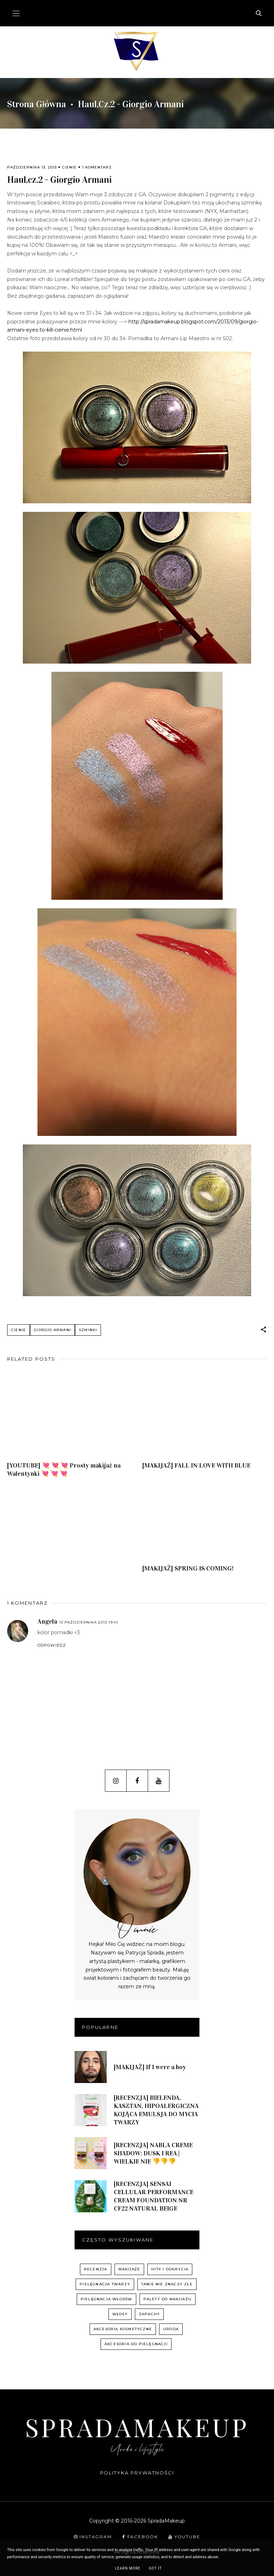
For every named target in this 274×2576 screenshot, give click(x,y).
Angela (47, 1621)
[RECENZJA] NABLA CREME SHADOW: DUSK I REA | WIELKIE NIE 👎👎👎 (153, 2153)
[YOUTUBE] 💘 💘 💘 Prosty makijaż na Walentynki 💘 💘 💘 (64, 1469)
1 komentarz (97, 167)
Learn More (127, 2568)
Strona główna (36, 104)
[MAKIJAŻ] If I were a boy (150, 2067)
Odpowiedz (51, 1645)
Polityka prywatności (137, 2473)
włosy (120, 2314)
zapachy (149, 2314)
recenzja (95, 2269)
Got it (155, 2568)
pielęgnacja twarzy (105, 2284)
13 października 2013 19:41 (88, 1622)
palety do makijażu (167, 2299)
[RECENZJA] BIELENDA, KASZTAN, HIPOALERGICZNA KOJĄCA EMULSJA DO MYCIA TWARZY (156, 2110)
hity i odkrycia (169, 2269)
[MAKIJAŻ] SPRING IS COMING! (187, 1568)
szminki (88, 1330)
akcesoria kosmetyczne (122, 2329)
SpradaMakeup (137, 2426)
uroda (171, 2329)
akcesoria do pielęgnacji (136, 2344)
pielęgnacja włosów (106, 2299)
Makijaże (129, 2269)
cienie (69, 167)
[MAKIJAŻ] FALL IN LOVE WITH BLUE (196, 1465)
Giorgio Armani (52, 1330)
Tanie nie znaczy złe (167, 2284)
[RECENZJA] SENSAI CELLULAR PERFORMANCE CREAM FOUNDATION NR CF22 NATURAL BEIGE (153, 2196)
